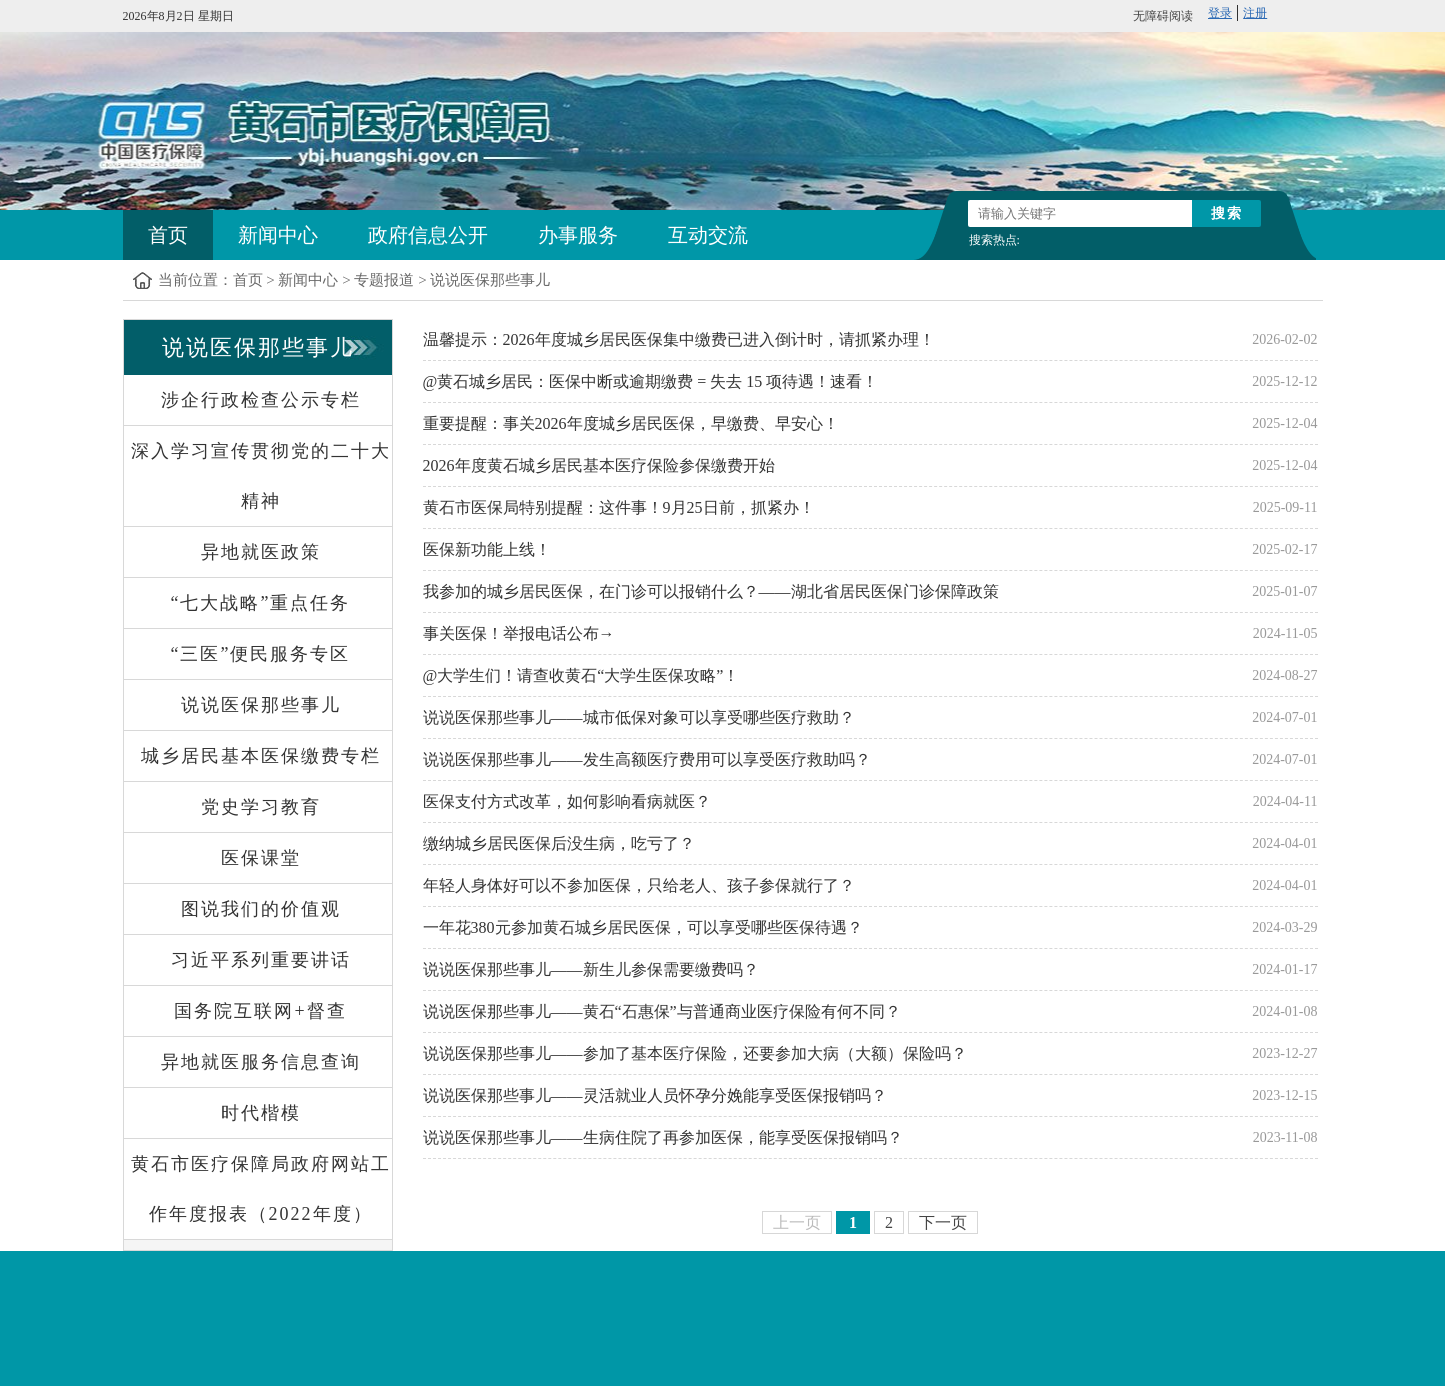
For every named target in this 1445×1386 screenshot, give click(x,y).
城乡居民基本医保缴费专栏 (261, 756)
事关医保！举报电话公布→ (519, 633)
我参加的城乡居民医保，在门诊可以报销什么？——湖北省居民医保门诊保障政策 (711, 591)
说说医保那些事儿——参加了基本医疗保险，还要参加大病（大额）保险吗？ (695, 1053)
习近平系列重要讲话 (261, 960)
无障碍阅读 (1163, 16)
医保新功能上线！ (487, 549)
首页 (168, 235)
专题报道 (384, 280)
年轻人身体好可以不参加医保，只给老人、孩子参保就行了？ (639, 885)
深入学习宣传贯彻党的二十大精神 (261, 476)
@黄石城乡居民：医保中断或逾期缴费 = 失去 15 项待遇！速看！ (651, 381)
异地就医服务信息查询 (261, 1062)
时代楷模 (261, 1113)
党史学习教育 (261, 807)
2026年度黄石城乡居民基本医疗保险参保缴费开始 (599, 465)
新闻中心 (278, 235)
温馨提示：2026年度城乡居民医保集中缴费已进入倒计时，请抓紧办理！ (679, 339)
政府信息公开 (428, 235)
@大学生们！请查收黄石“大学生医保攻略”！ (581, 675)
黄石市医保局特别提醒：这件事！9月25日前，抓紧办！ (619, 507)
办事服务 (578, 235)
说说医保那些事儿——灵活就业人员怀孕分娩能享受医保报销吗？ (655, 1095)
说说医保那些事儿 (490, 280)
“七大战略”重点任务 (261, 603)
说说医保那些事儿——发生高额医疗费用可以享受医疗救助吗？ (647, 759)
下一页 (943, 1222)
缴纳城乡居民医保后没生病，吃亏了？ (559, 843)
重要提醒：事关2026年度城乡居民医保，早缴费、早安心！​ (631, 423)
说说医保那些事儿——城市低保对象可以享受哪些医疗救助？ (639, 717)
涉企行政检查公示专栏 (261, 400)
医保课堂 (261, 858)
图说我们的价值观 (261, 909)
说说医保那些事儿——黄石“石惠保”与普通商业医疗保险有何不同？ (662, 1011)
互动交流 (708, 235)
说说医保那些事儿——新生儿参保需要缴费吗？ (591, 969)
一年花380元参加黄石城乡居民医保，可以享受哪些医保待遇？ (643, 927)
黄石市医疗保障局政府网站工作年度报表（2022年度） (261, 1189)
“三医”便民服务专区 (261, 654)
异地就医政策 (261, 552)
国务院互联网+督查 (260, 1011)
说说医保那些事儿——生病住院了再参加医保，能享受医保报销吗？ (663, 1137)
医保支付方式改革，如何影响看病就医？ (567, 801)
